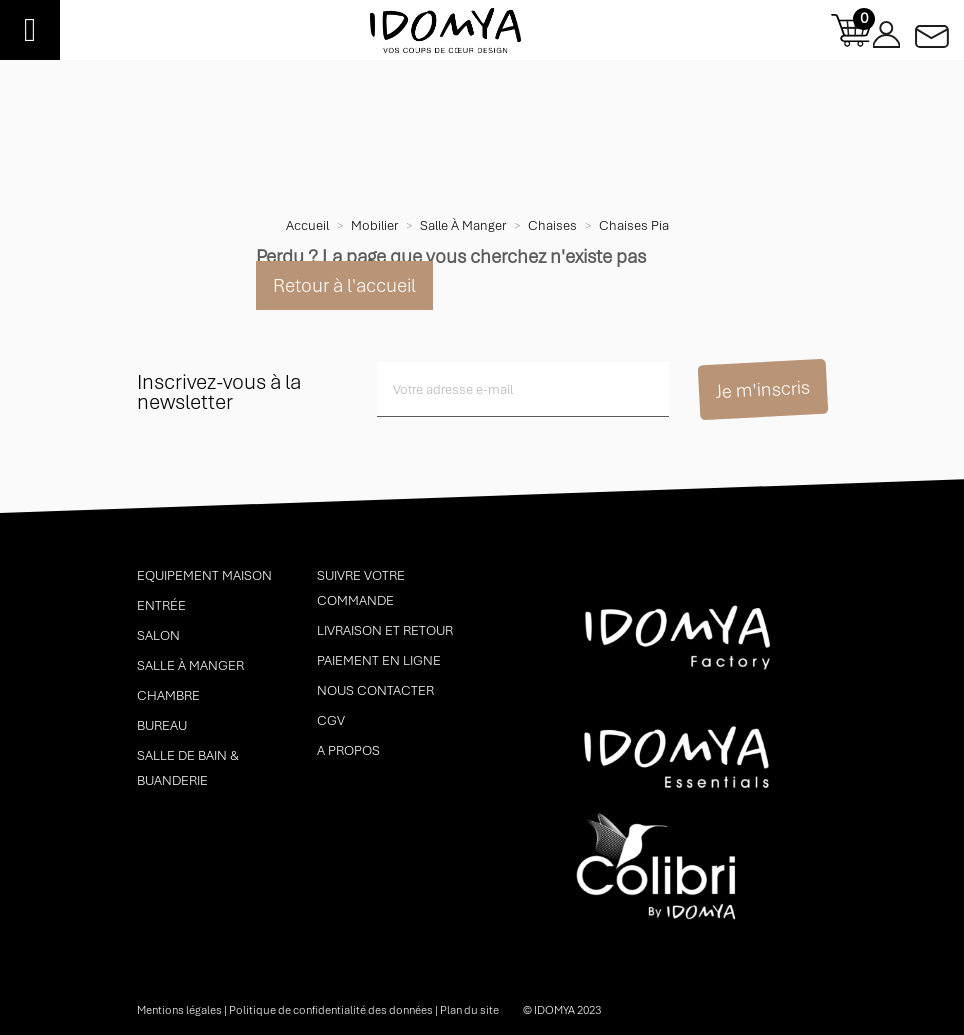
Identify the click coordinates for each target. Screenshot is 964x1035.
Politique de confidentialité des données (331, 1010)
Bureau (162, 725)
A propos (348, 750)
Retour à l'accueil (344, 285)
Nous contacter (375, 690)
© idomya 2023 (562, 1010)
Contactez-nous (932, 30)
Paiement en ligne (379, 660)
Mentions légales (179, 1010)
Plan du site (469, 1010)
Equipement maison (204, 575)
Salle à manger (190, 665)
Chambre (168, 695)
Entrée (161, 605)
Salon (158, 635)
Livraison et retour (385, 630)
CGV (331, 720)
